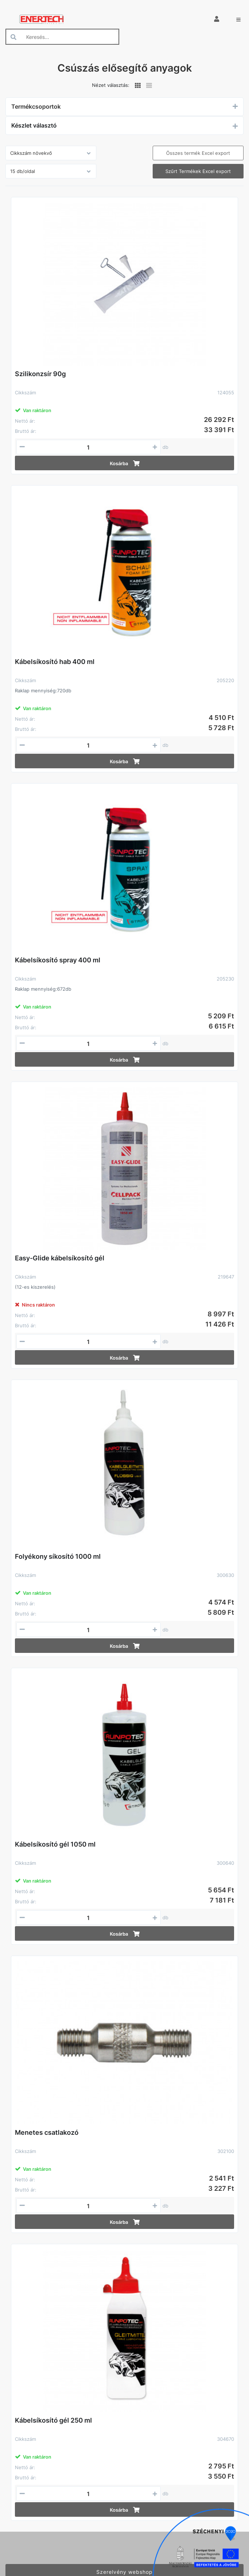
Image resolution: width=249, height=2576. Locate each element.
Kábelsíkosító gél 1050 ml (55, 1844)
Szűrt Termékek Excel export (198, 171)
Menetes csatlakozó (47, 2132)
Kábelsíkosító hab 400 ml (55, 661)
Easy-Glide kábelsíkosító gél (59, 1258)
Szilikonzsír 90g (40, 374)
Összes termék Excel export (198, 153)
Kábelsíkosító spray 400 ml (57, 960)
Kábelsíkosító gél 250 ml (53, 2420)
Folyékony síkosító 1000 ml (58, 1556)
